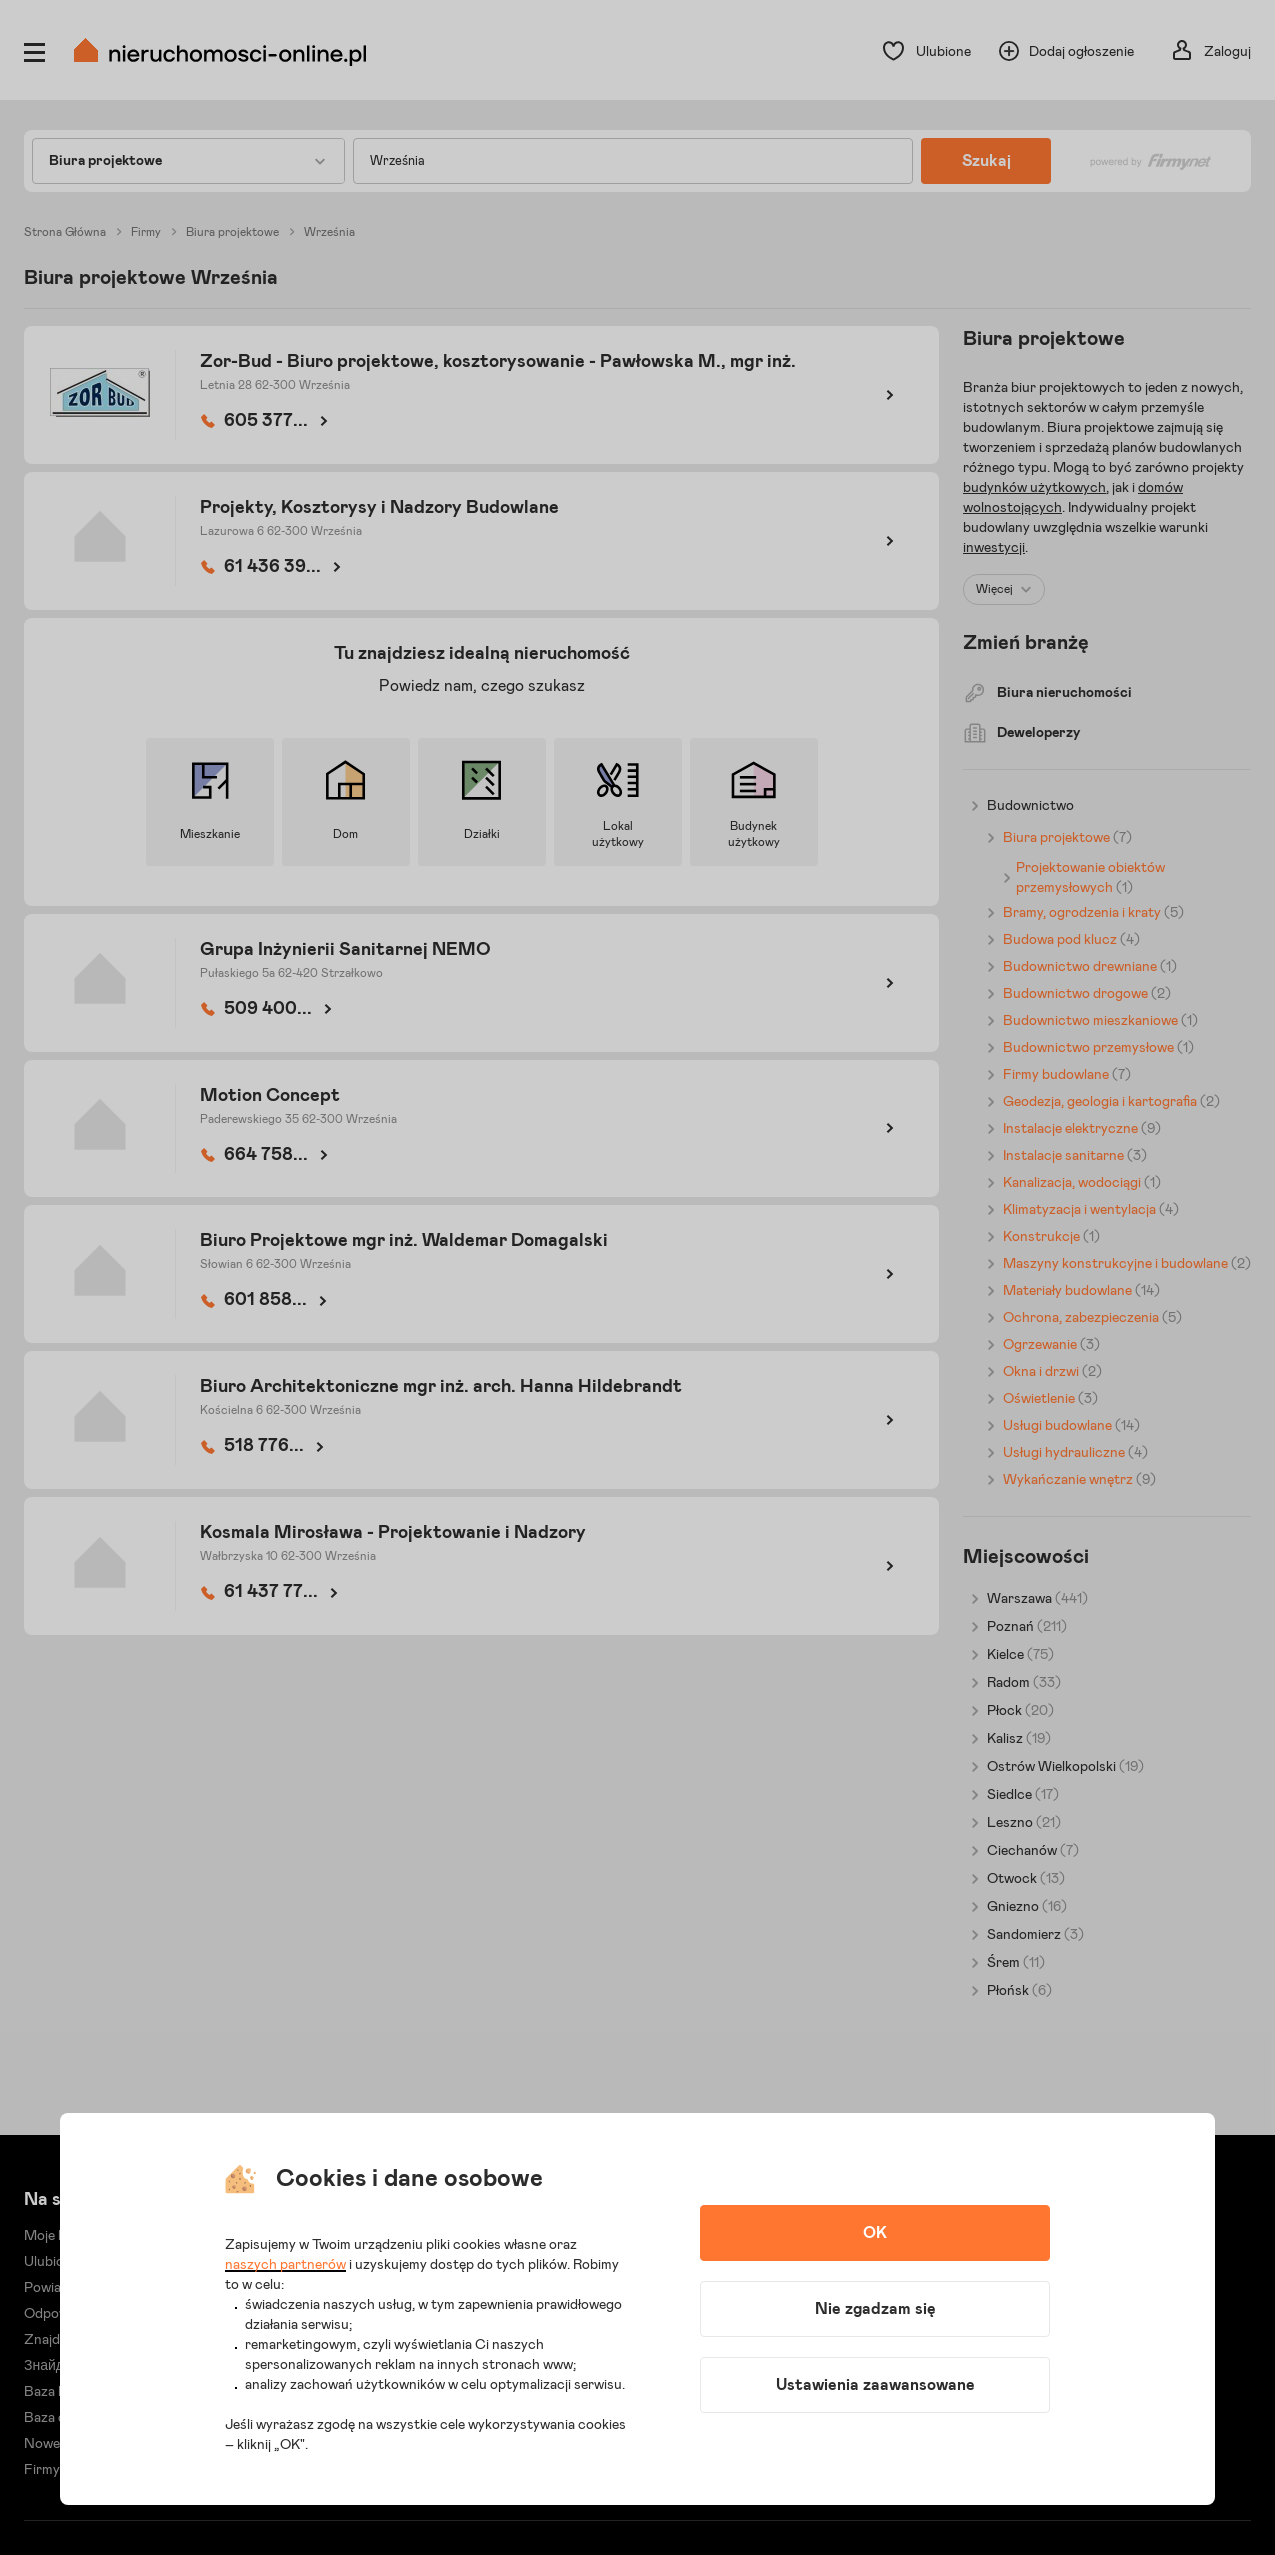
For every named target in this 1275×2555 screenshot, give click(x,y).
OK (875, 2233)
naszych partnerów (285, 2265)
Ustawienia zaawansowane (875, 2385)
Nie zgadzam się (875, 2309)
